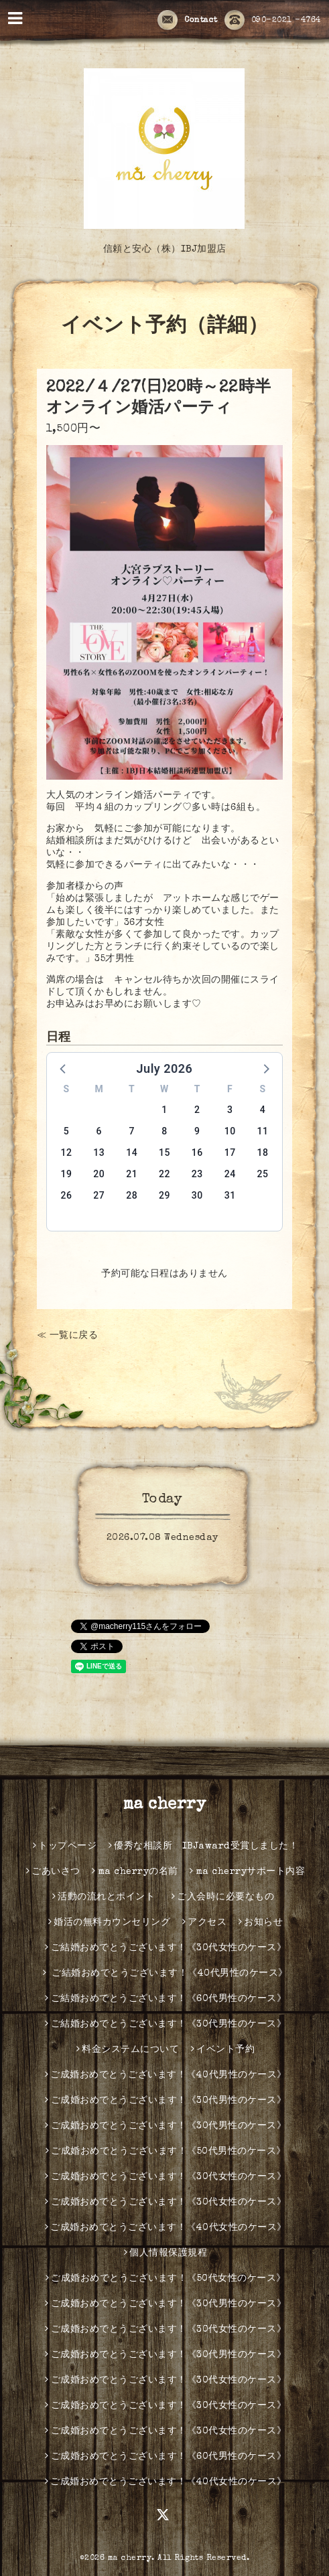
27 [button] (99, 1195)
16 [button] (197, 1152)
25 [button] (263, 1174)
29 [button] (164, 1195)
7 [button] (131, 1131)
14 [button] (131, 1152)
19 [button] (66, 1174)
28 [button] (131, 1195)
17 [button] (230, 1152)
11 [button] (263, 1131)
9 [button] (197, 1131)
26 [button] (66, 1195)
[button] (64, 1068)
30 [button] (197, 1195)
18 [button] (263, 1152)
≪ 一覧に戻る (67, 1336)
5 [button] (66, 1131)
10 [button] (230, 1131)
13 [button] (99, 1152)
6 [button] (99, 1131)
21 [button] (131, 1174)
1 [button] (164, 1109)
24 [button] (230, 1174)
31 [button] (230, 1195)
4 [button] (262, 1109)
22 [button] (164, 1174)
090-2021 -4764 (272, 21)
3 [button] (230, 1109)
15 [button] (164, 1152)
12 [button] (66, 1152)
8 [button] (164, 1131)
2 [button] (197, 1109)
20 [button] (99, 1174)
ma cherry (164, 1805)
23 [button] (197, 1174)
